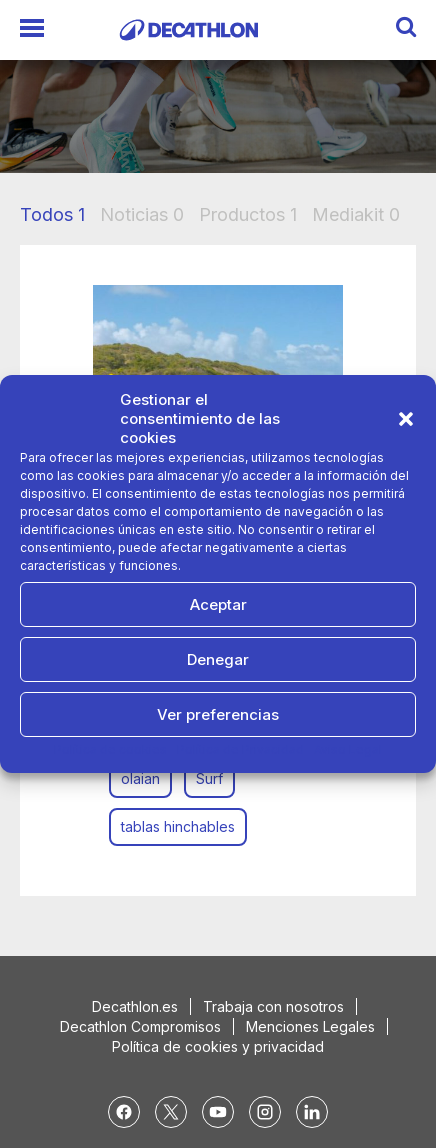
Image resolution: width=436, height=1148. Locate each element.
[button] (406, 419)
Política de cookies (110, 749)
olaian (140, 778)
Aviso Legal (348, 749)
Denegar (218, 659)
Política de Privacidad (240, 749)
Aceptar (218, 604)
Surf (209, 778)
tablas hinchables (178, 826)
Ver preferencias (218, 714)
